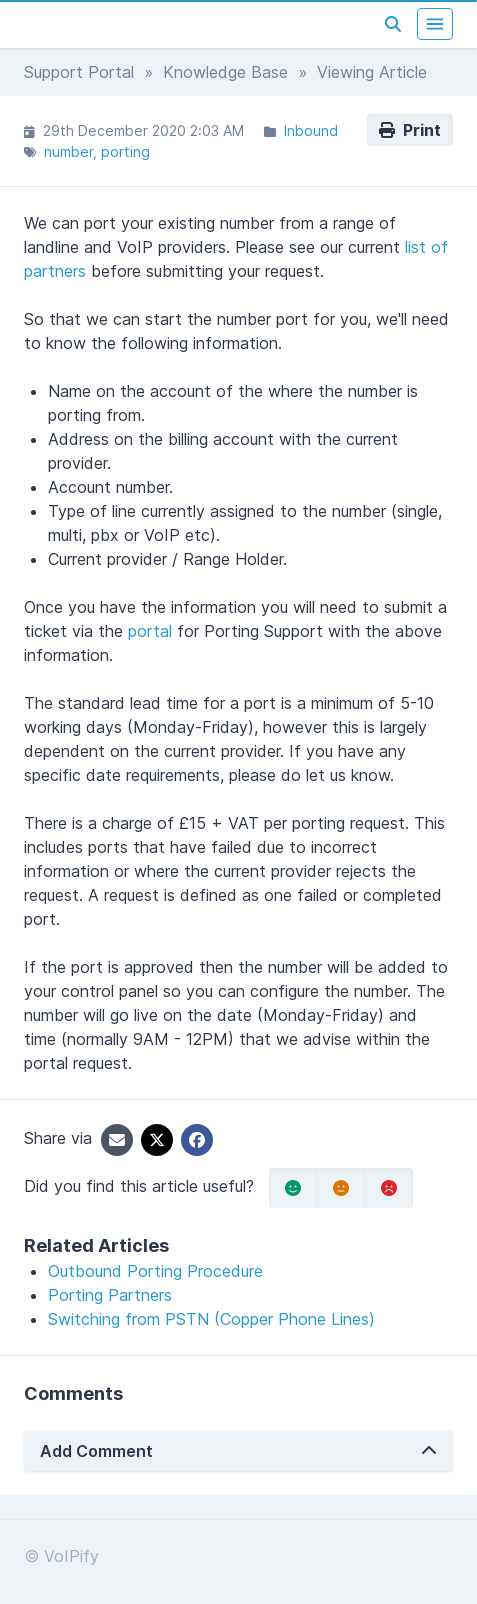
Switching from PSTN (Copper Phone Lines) (211, 1319)
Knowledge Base (225, 72)
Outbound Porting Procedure (155, 1271)
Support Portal (79, 72)
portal (150, 631)
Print (410, 130)
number (68, 151)
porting (125, 151)
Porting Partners (110, 1295)
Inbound (311, 130)
